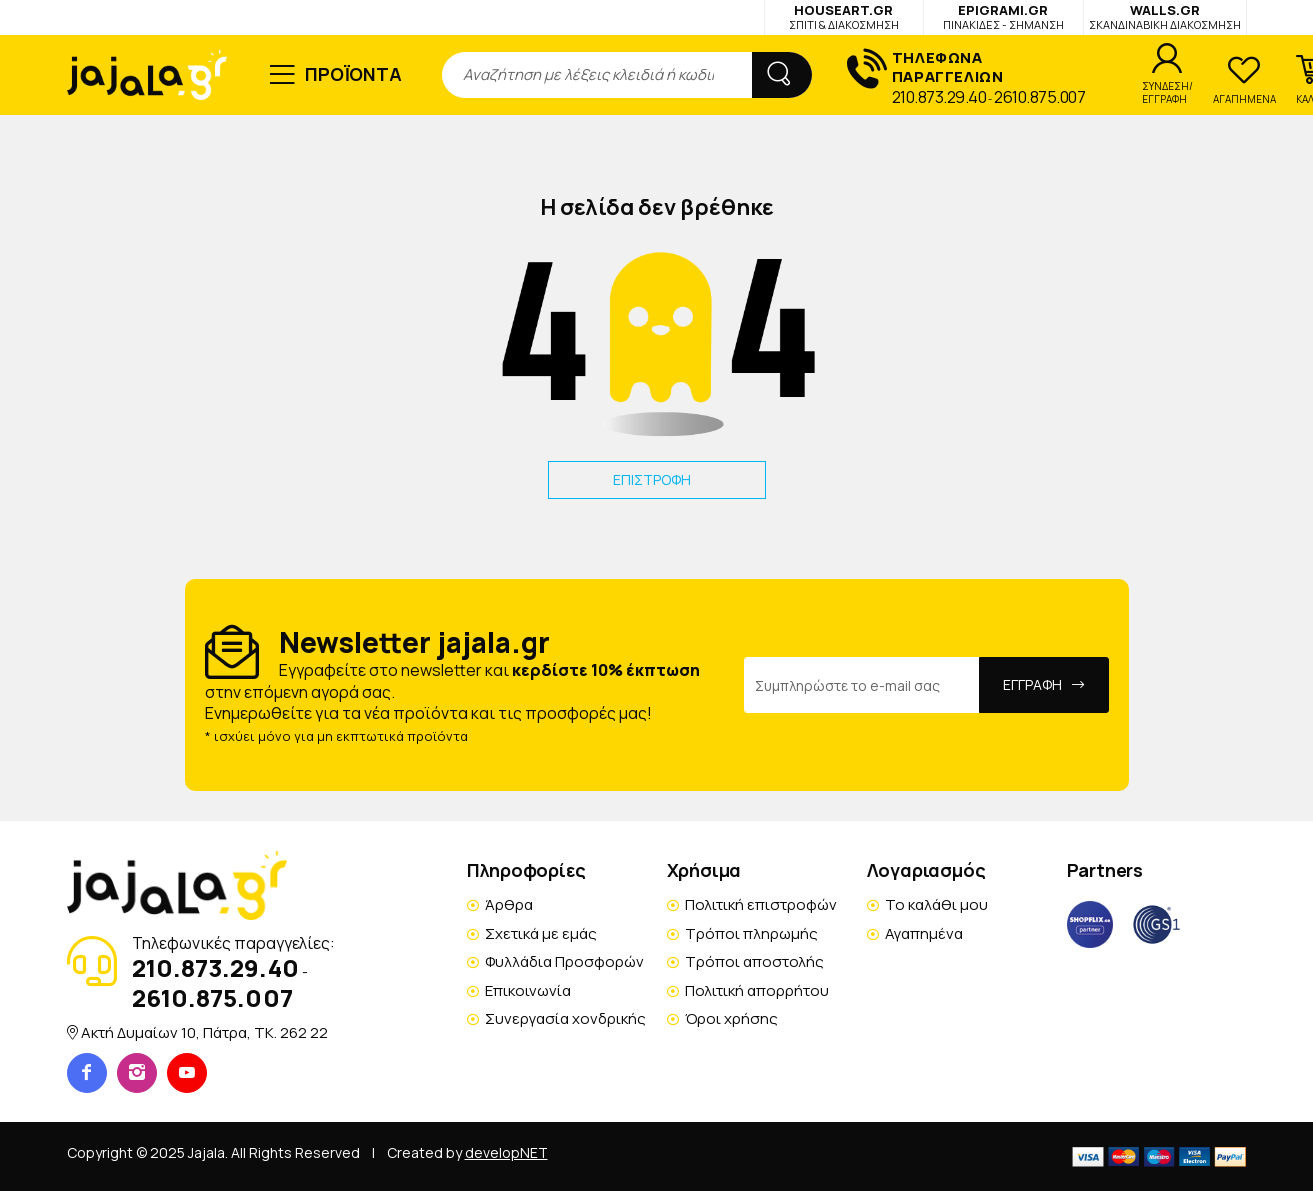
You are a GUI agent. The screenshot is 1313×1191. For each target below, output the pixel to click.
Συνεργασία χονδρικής (565, 1018)
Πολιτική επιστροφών (761, 904)
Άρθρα (509, 904)
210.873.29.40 (939, 97)
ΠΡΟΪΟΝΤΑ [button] (353, 74)
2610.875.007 (1039, 97)
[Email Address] (862, 685)
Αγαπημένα (924, 933)
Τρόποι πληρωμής (751, 933)
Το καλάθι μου (936, 904)
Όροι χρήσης (731, 1018)
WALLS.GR (1165, 16)
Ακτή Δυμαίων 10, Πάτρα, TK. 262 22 (204, 1032)
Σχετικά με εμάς (541, 933)
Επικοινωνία (528, 990)
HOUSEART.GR (844, 16)
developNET (506, 1152)
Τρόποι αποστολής (754, 961)
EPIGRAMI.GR (1003, 16)
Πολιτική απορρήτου (757, 990)
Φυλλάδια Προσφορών (564, 961)
